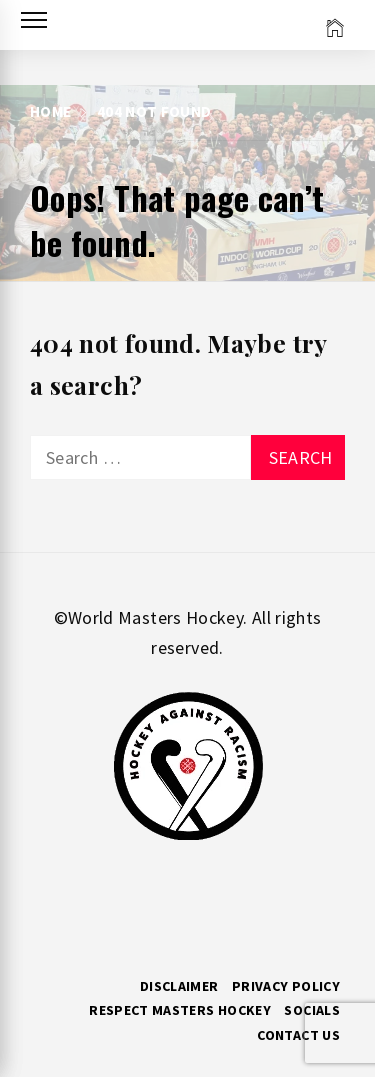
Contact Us (298, 1035)
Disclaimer (179, 986)
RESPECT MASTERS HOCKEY (180, 1010)
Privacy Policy (286, 986)
